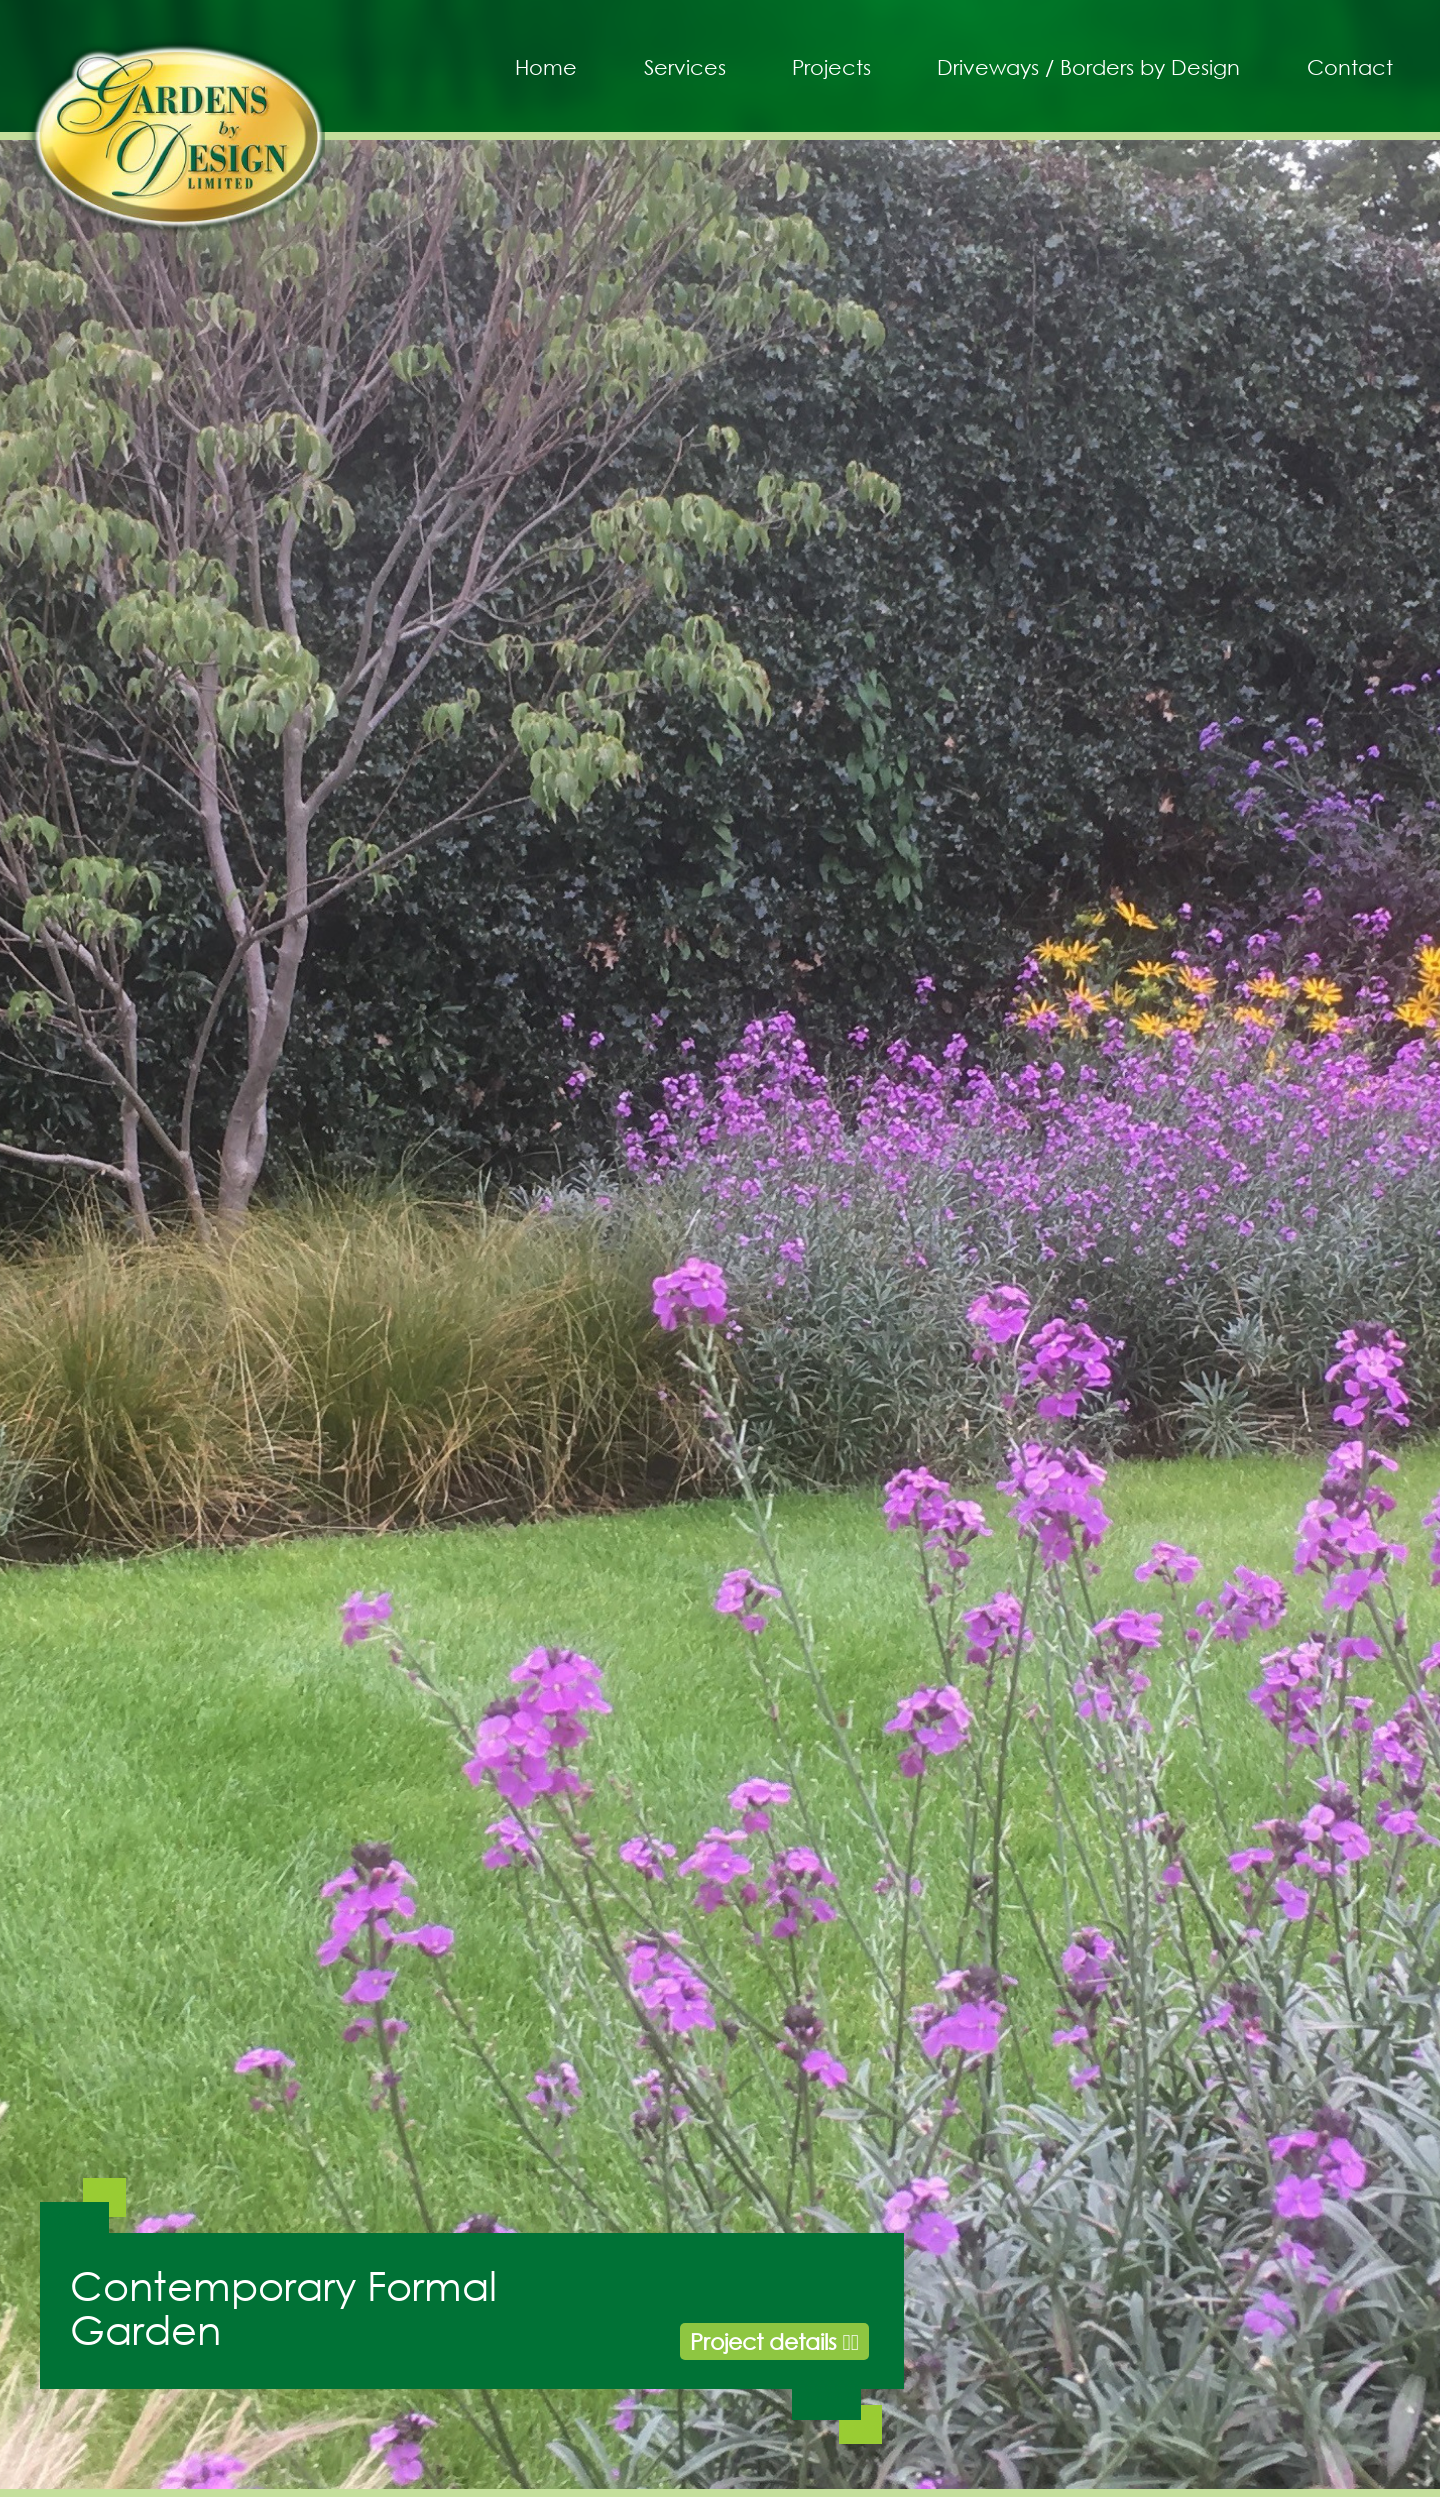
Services (685, 67)
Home (546, 67)
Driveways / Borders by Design (1088, 67)
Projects (831, 67)
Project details (774, 2341)
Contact (1350, 67)
